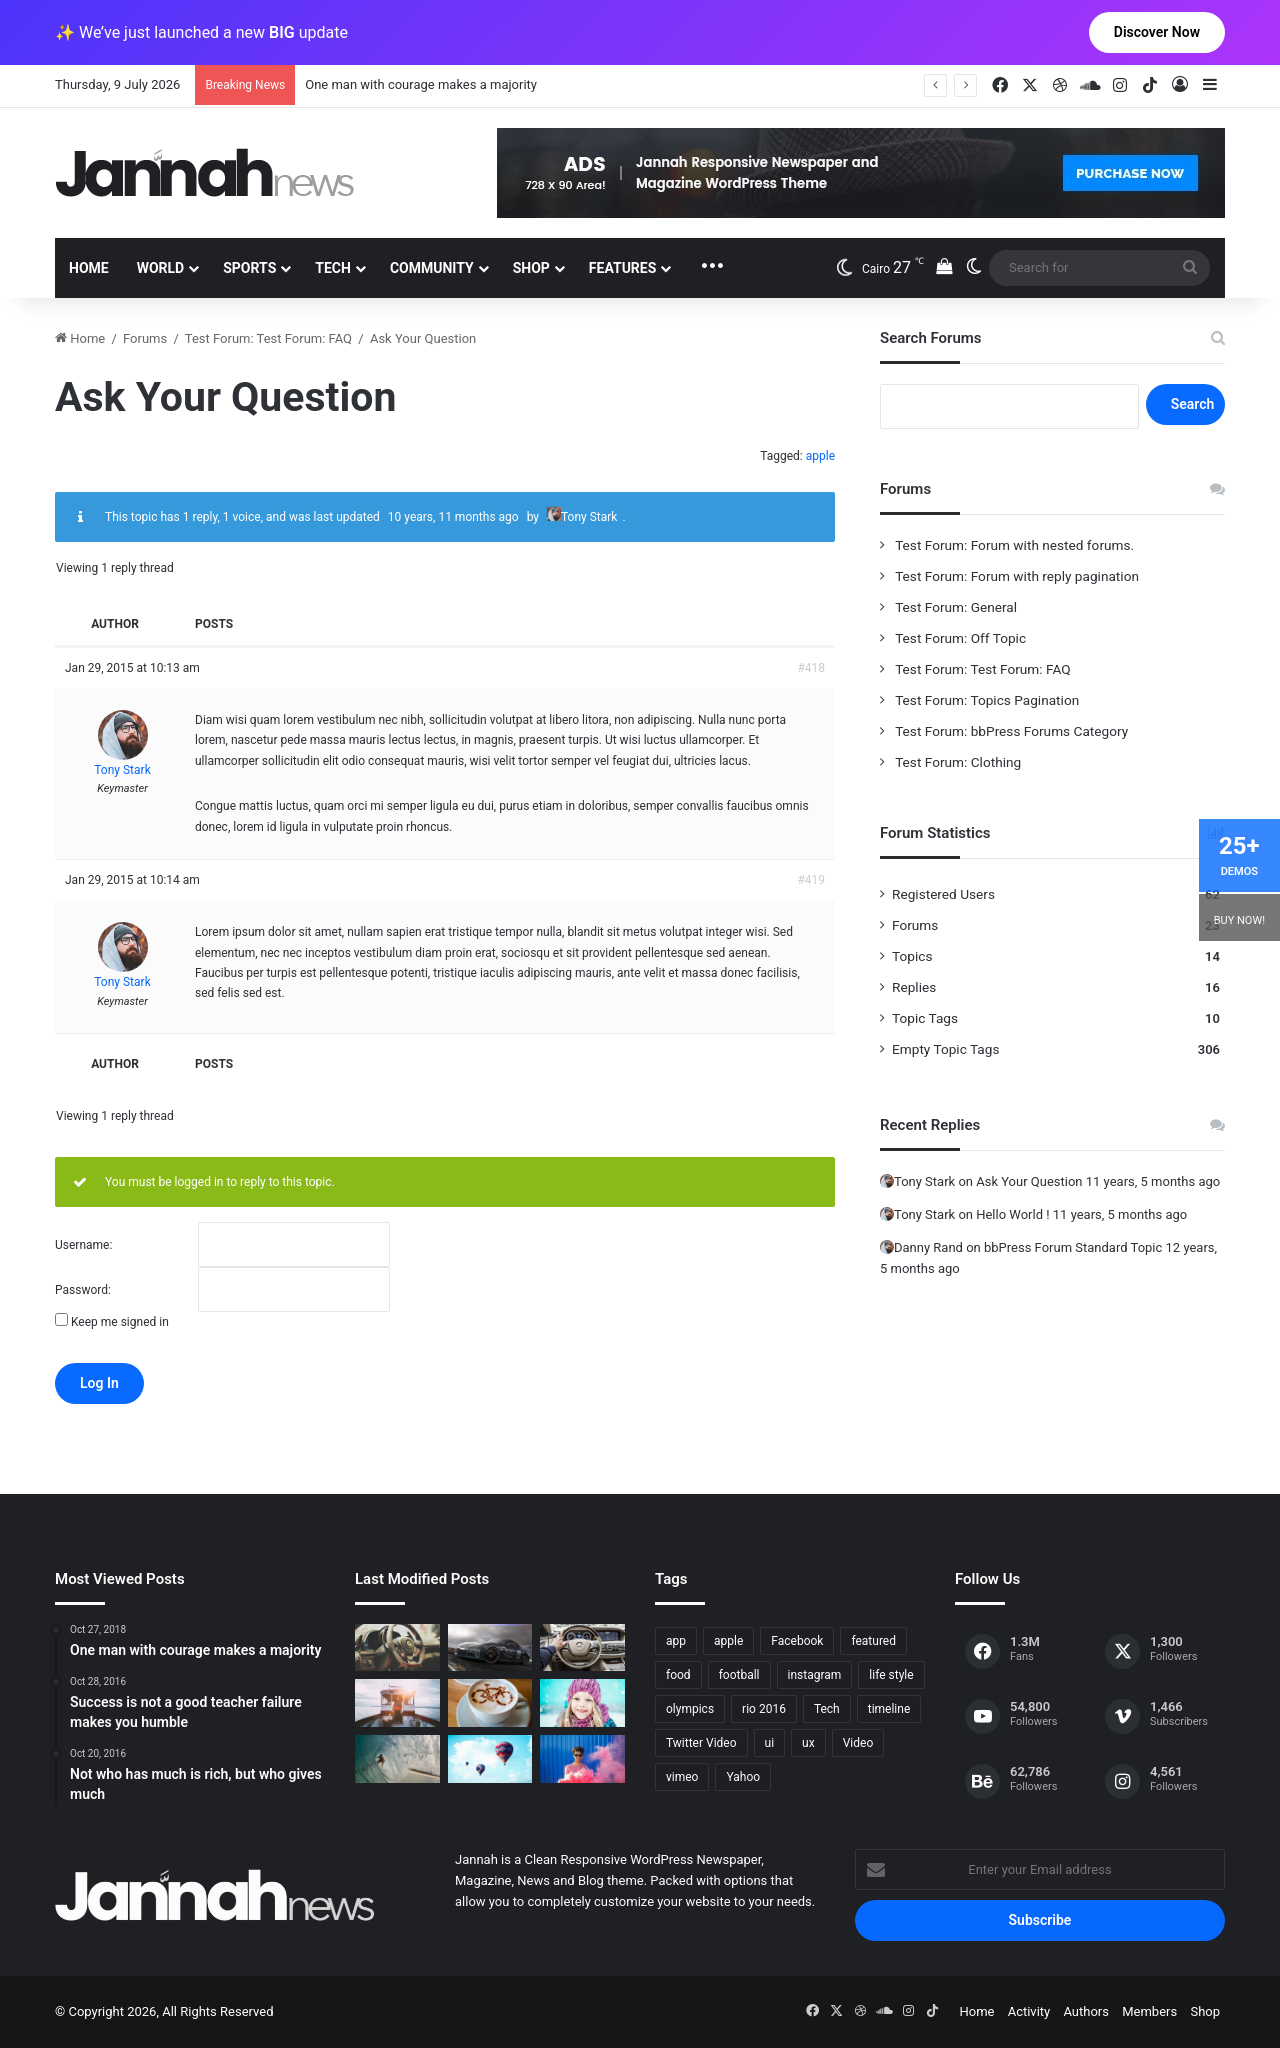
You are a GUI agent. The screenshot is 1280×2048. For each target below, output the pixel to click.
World (161, 268)
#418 (811, 668)
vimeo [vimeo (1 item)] (682, 1777)
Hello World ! (1012, 1214)
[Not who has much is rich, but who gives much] (582, 1703)
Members (1149, 2011)
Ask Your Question (1029, 1181)
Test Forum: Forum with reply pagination (1015, 576)
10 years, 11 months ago (453, 517)
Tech (333, 268)
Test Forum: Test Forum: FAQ (268, 338)
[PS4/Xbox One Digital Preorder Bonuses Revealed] (490, 1648)
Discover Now (1157, 32)
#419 (811, 880)
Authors (1086, 2011)
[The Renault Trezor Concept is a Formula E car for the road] (397, 1648)
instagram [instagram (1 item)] (815, 1675)
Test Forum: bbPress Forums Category (1010, 731)
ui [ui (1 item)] (770, 1743)
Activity (1029, 2011)
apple (820, 456)
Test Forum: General (954, 607)
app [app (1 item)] (676, 1641)
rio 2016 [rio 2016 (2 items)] (764, 1709)
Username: (83, 1245)
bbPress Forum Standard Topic (1073, 1247)
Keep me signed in (120, 1322)
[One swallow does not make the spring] (397, 1759)
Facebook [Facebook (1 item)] (797, 1641)
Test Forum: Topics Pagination (985, 700)
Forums (145, 338)
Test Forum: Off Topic (959, 638)
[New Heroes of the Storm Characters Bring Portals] (582, 1648)
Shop (531, 268)
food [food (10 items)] (678, 1675)
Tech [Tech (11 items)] (827, 1709)
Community (432, 268)
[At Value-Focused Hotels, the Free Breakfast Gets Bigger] (397, 1703)
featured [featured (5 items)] (873, 1641)
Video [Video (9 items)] (858, 1743)
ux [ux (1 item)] (808, 1743)
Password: (83, 1290)
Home (89, 268)
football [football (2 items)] (739, 1675)
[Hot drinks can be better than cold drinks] (490, 1703)
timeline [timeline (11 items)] (889, 1709)
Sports (249, 268)
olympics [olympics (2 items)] (690, 1709)
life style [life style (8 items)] (891, 1675)
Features (623, 268)
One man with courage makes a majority (421, 84)
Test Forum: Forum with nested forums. (1013, 545)
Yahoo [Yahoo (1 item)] (743, 1777)
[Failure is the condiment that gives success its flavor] (582, 1759)
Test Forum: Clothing (956, 762)
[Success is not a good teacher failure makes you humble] (490, 1759)
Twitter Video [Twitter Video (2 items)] (701, 1743)
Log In (99, 1383)
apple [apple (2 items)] (728, 1641)
